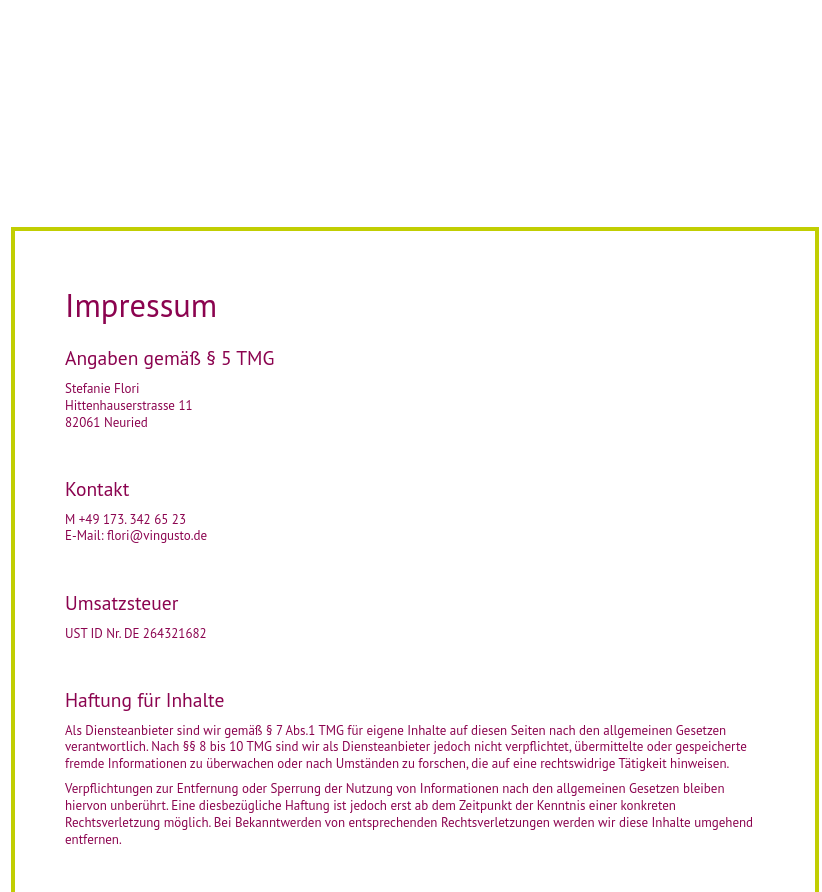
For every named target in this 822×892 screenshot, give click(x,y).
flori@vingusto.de (157, 535)
